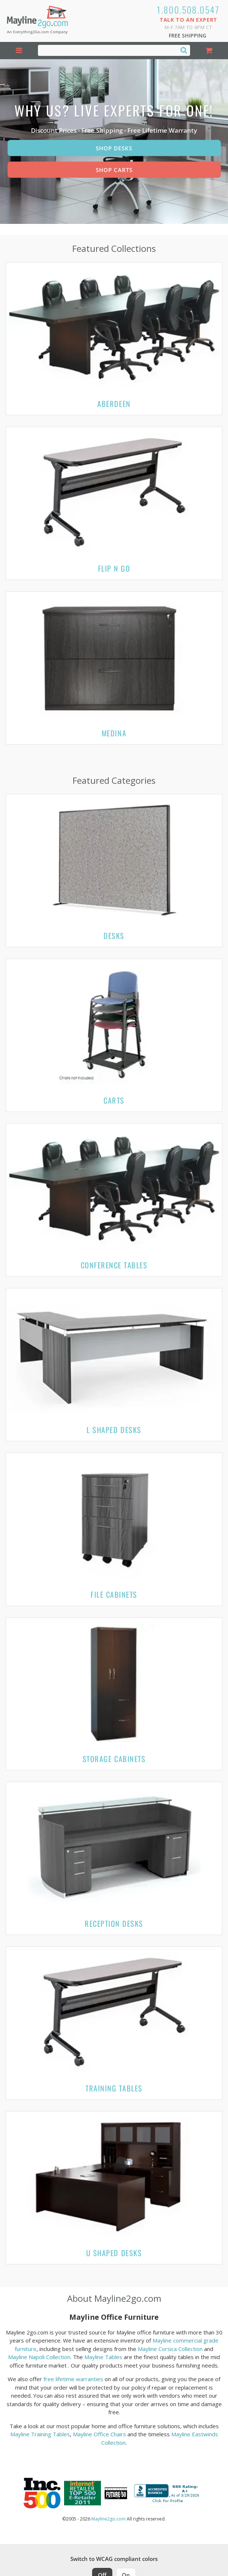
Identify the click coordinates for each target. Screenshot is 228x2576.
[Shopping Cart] (209, 50)
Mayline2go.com (108, 2519)
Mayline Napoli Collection (39, 2357)
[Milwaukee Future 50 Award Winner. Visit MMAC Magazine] (116, 2493)
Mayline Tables (103, 2357)
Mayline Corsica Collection (170, 2348)
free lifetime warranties (73, 2379)
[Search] (183, 50)
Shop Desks (114, 148)
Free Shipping (187, 35)
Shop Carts (114, 170)
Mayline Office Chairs (99, 2434)
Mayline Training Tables (40, 2434)
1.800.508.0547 (188, 9)
